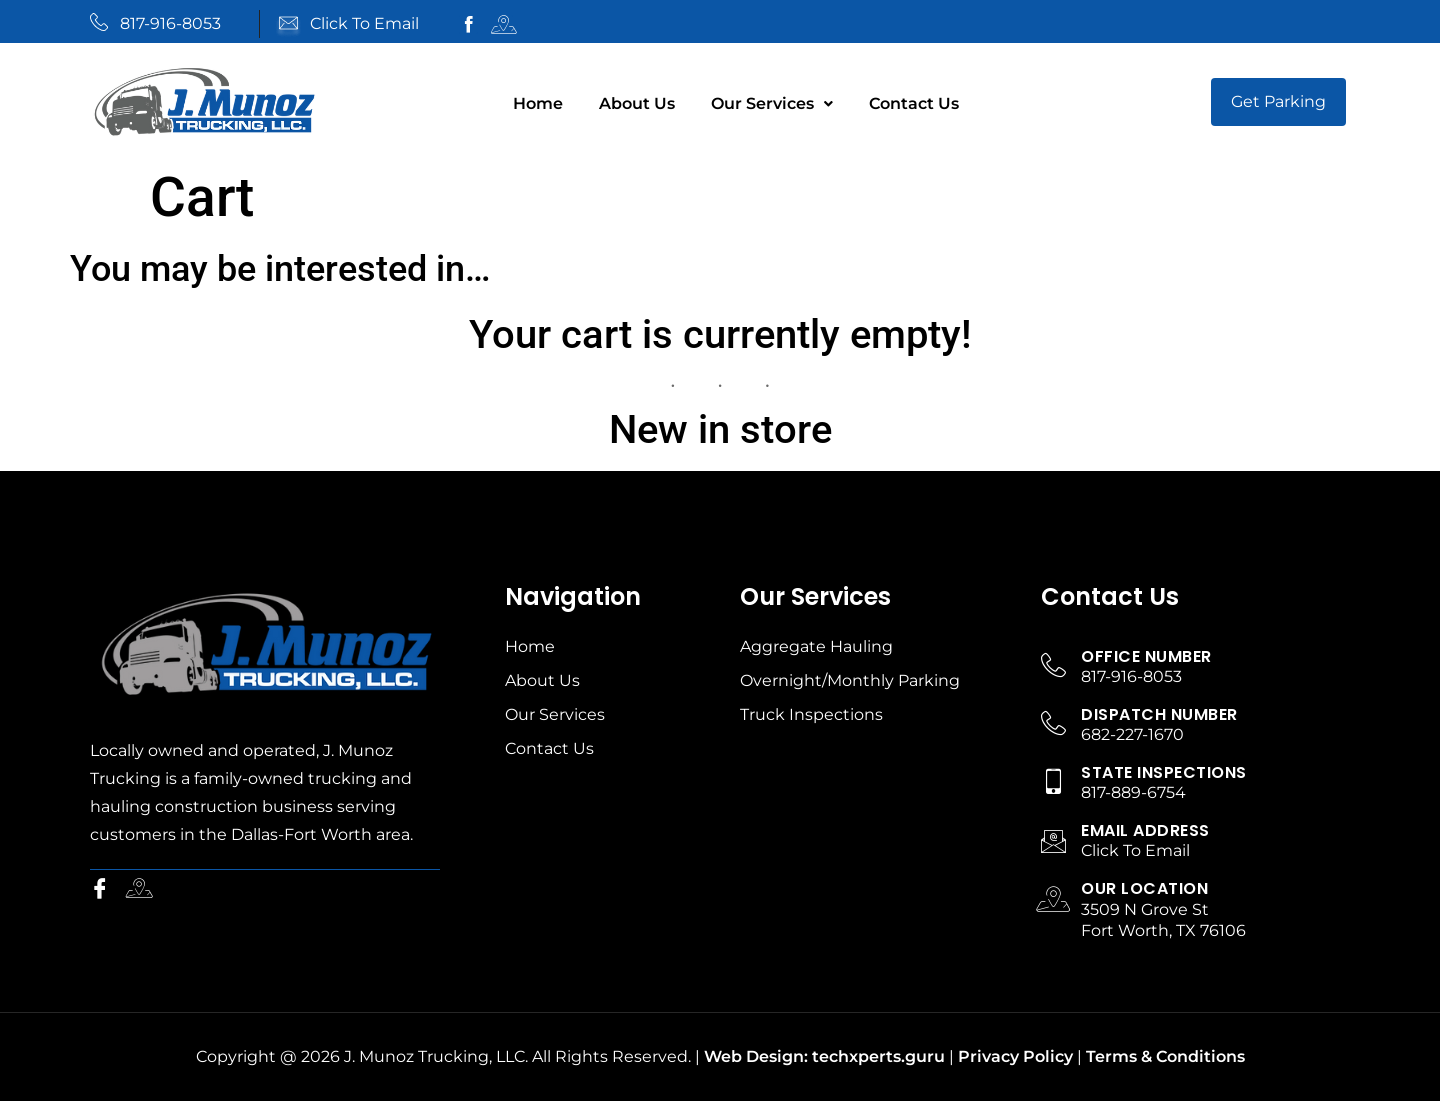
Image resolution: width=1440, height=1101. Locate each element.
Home (538, 103)
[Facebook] (104, 889)
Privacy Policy (1015, 1056)
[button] (772, 104)
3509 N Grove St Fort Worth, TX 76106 (1163, 920)
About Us (637, 103)
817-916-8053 (170, 23)
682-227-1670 (1132, 734)
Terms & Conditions (1165, 1056)
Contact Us (914, 103)
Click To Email (364, 23)
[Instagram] (143, 889)
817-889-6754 (1133, 792)
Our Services (772, 103)
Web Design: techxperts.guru (824, 1056)
